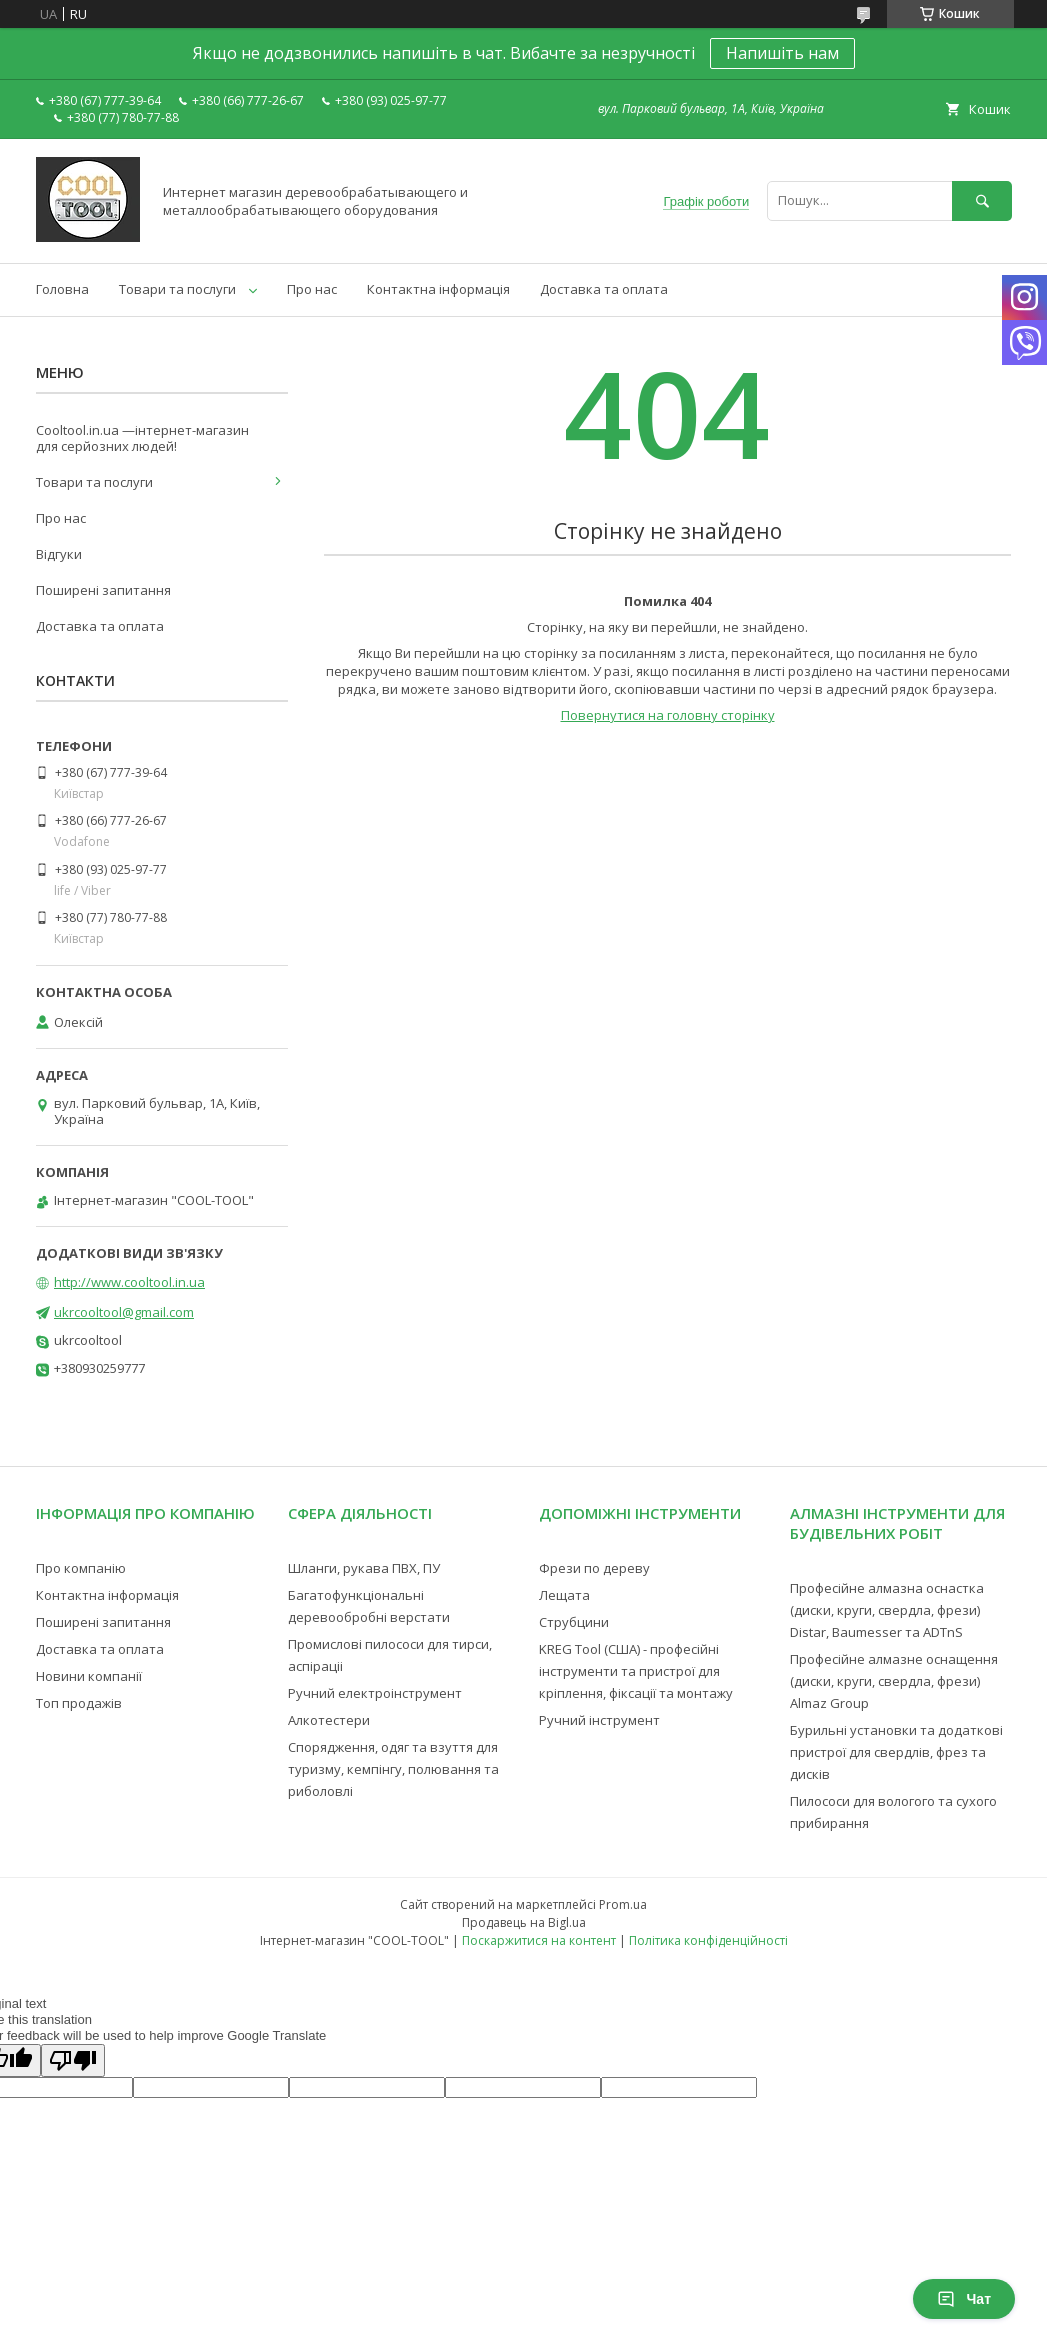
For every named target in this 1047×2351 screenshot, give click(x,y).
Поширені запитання (103, 590)
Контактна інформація (438, 289)
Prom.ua (623, 1904)
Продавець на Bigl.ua (524, 1922)
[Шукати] (982, 200)
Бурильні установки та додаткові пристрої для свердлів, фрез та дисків (896, 1752)
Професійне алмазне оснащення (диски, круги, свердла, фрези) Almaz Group (894, 1681)
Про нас (312, 289)
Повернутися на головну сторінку (668, 715)
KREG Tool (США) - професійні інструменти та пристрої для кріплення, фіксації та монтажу (636, 1671)
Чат (964, 2299)
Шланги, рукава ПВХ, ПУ (364, 1568)
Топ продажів (79, 1703)
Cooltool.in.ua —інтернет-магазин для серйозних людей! (142, 438)
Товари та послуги (177, 289)
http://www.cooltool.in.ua (129, 1282)
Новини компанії (89, 1676)
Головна (62, 289)
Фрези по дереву (594, 1568)
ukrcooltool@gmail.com (124, 1312)
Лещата (564, 1595)
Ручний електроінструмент (375, 1693)
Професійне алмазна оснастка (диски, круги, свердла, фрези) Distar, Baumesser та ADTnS (887, 1610)
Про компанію (81, 1568)
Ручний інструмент (599, 1720)
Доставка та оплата (604, 289)
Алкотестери (329, 1720)
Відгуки (59, 554)
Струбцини (574, 1622)
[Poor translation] (73, 2060)
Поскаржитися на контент (539, 1940)
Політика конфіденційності (708, 1940)
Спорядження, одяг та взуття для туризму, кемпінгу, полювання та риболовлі (393, 1769)
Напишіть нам (782, 53)
